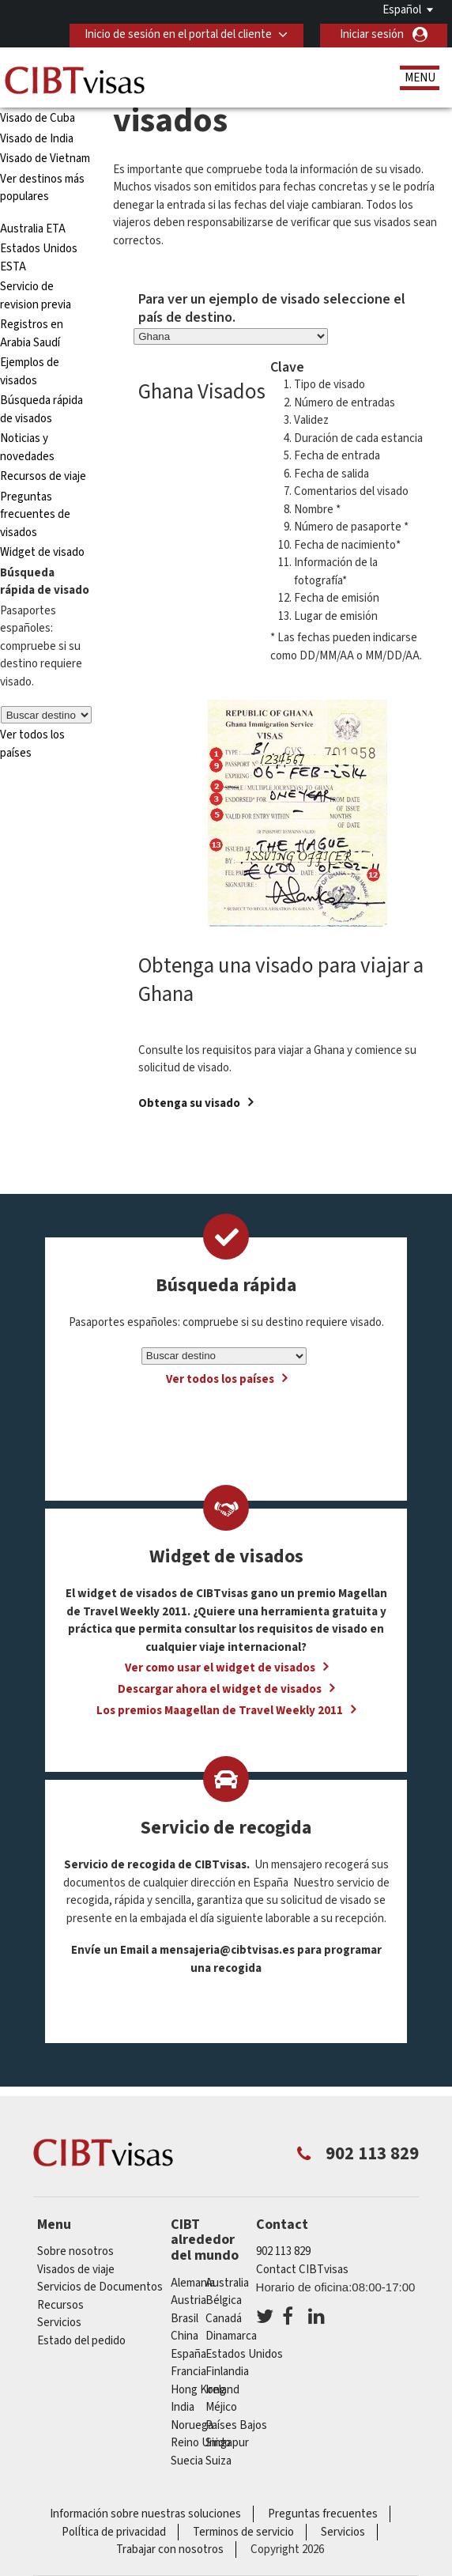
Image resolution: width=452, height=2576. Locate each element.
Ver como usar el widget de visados (220, 1668)
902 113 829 (283, 2251)
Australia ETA (33, 229)
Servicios (59, 2322)
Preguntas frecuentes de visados (35, 515)
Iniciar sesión (372, 34)
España (188, 2354)
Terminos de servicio (243, 2532)
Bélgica (223, 2300)
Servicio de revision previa (35, 295)
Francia (188, 2371)
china (184, 2336)
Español (401, 10)
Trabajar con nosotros (170, 2549)
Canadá (223, 2318)
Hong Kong (198, 2389)
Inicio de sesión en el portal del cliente (178, 34)
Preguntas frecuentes (323, 2514)
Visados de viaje (76, 2269)
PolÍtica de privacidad (114, 2532)
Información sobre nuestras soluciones (145, 2514)
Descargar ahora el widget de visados (220, 1689)
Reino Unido (201, 2442)
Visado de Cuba (37, 118)
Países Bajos (236, 2425)
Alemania (193, 2283)
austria (188, 2300)
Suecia (187, 2461)
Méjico (221, 2407)
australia (227, 2283)
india (182, 2407)
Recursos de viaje (43, 476)
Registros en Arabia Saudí (31, 333)
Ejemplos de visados (29, 371)
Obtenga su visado (189, 1103)
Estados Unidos (244, 2354)
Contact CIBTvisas (302, 2269)
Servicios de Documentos (100, 2287)
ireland (222, 2389)
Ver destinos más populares (42, 188)
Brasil (184, 2318)
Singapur (227, 2442)
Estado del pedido (81, 2340)
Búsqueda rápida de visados (41, 409)
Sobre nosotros (75, 2251)
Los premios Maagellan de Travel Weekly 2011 (219, 1710)
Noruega (192, 2425)
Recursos (60, 2305)
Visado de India (36, 138)
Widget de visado (42, 552)
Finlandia (227, 2371)
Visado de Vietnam (45, 158)
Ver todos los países (220, 1379)
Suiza (218, 2461)
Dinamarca (231, 2336)
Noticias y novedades (27, 447)
